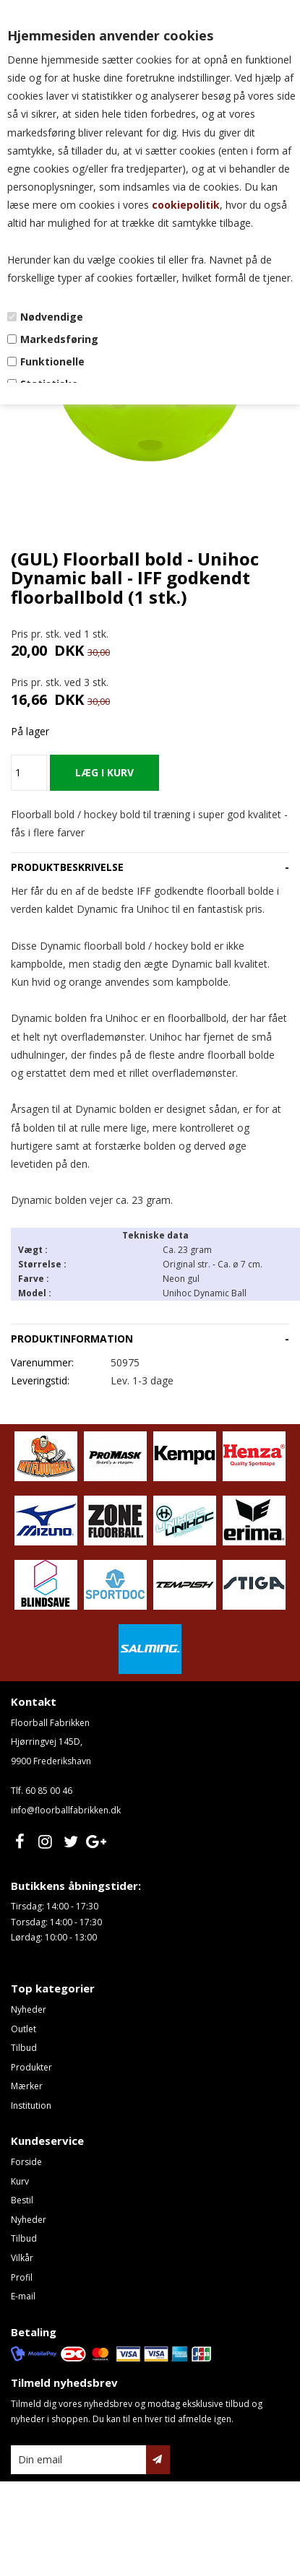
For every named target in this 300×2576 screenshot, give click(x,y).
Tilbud (24, 2048)
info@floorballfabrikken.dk (66, 1810)
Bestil (22, 2200)
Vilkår (22, 2258)
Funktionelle (52, 361)
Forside (26, 2162)
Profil (22, 2277)
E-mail (23, 2296)
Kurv (20, 2181)
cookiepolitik (186, 205)
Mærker (27, 2086)
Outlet (23, 2029)
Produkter (31, 2067)
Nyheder (28, 2009)
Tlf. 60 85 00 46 (41, 1790)
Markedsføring (59, 339)
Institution (31, 2105)
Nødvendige (51, 317)
